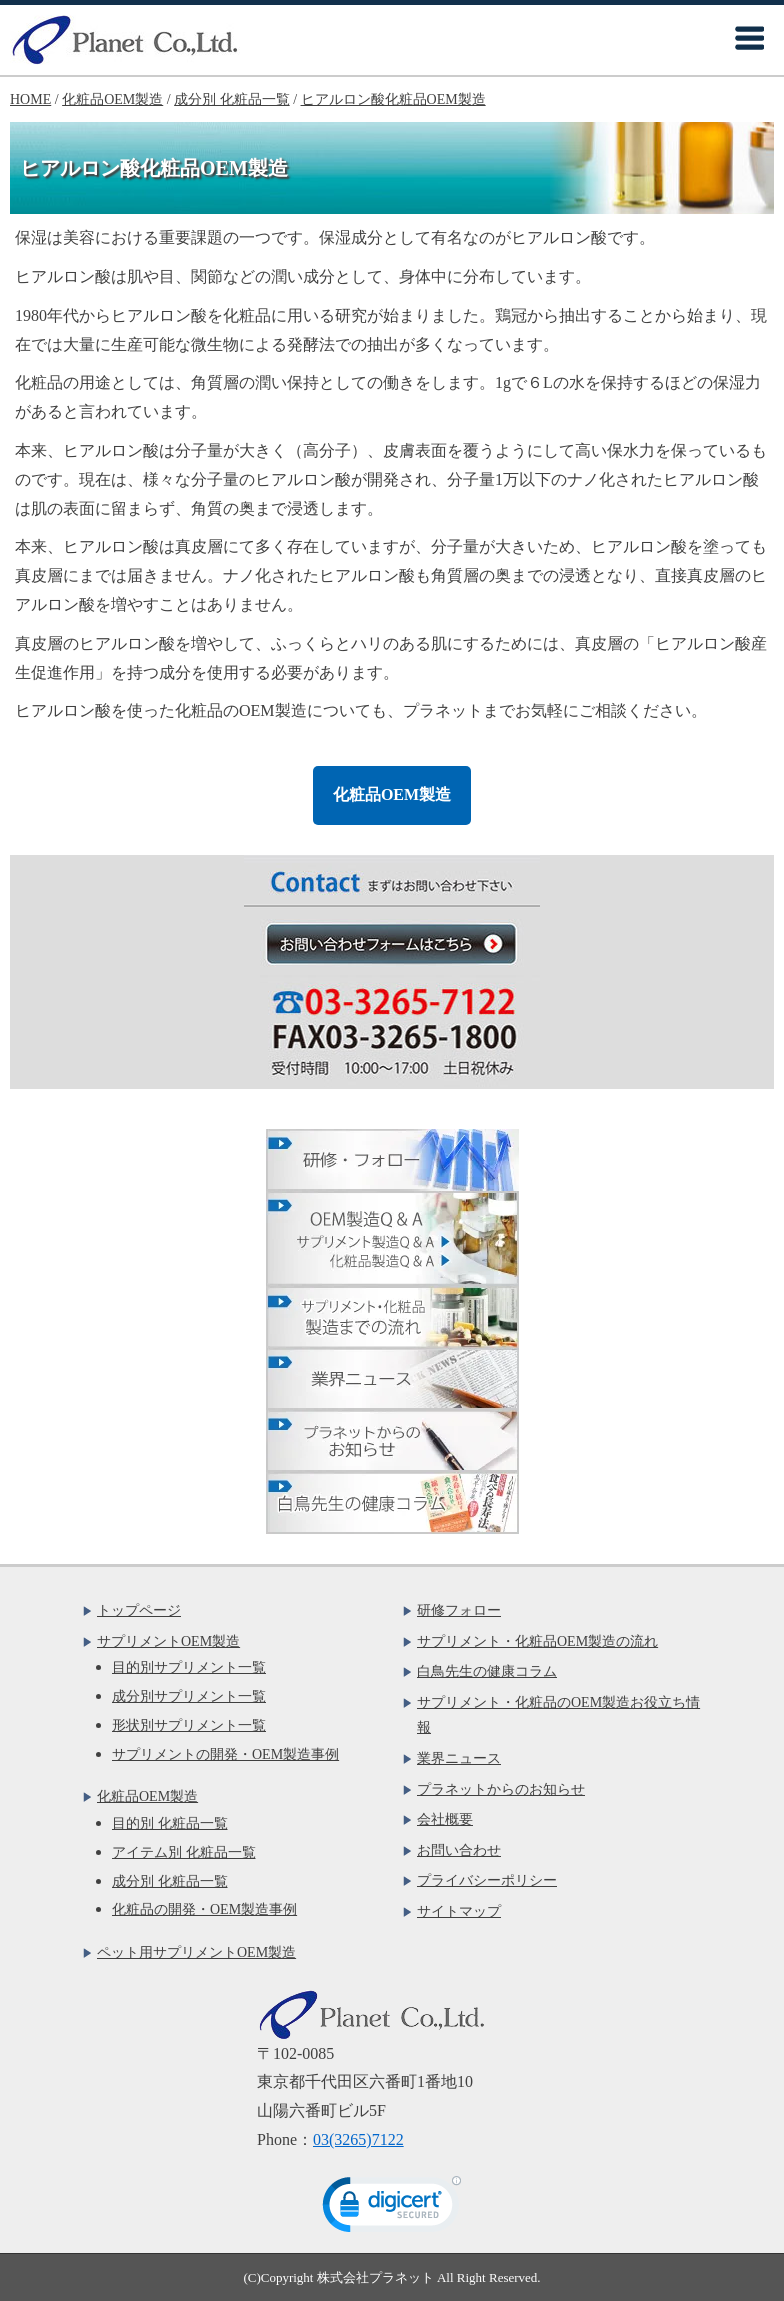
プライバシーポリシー (487, 1880)
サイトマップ (459, 1911)
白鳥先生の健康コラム (487, 1671)
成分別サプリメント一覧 (189, 1696)
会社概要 (445, 1819)
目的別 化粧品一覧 (170, 1823)
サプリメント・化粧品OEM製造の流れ (537, 1641)
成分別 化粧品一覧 (170, 1881)
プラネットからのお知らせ (501, 1789)
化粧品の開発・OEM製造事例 (204, 1909)
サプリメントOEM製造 (168, 1641)
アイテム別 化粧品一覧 (184, 1852)
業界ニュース (459, 1758)
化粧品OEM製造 (392, 794)
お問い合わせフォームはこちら (402, 943)
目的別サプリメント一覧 (189, 1667)
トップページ (139, 1610)
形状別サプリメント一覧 (189, 1725)
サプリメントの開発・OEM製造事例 (225, 1754)
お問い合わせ (459, 1850)
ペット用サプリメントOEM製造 (196, 1952)
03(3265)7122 (358, 2139)
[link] (392, 2209)
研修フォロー (459, 1610)
